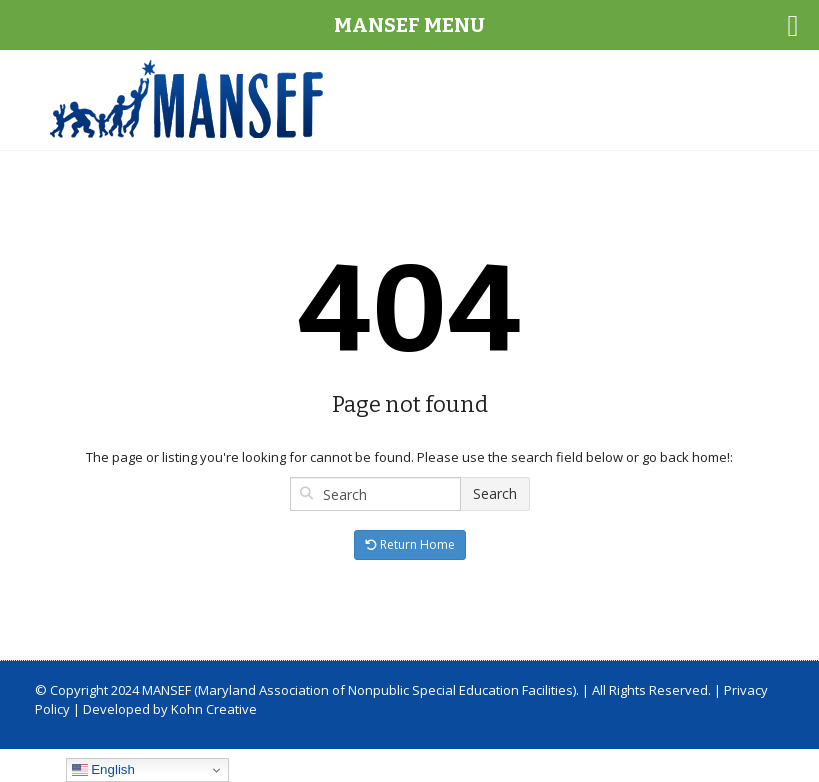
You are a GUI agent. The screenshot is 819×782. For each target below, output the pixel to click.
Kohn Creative (214, 709)
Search (495, 493)
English (103, 770)
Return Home (410, 544)
